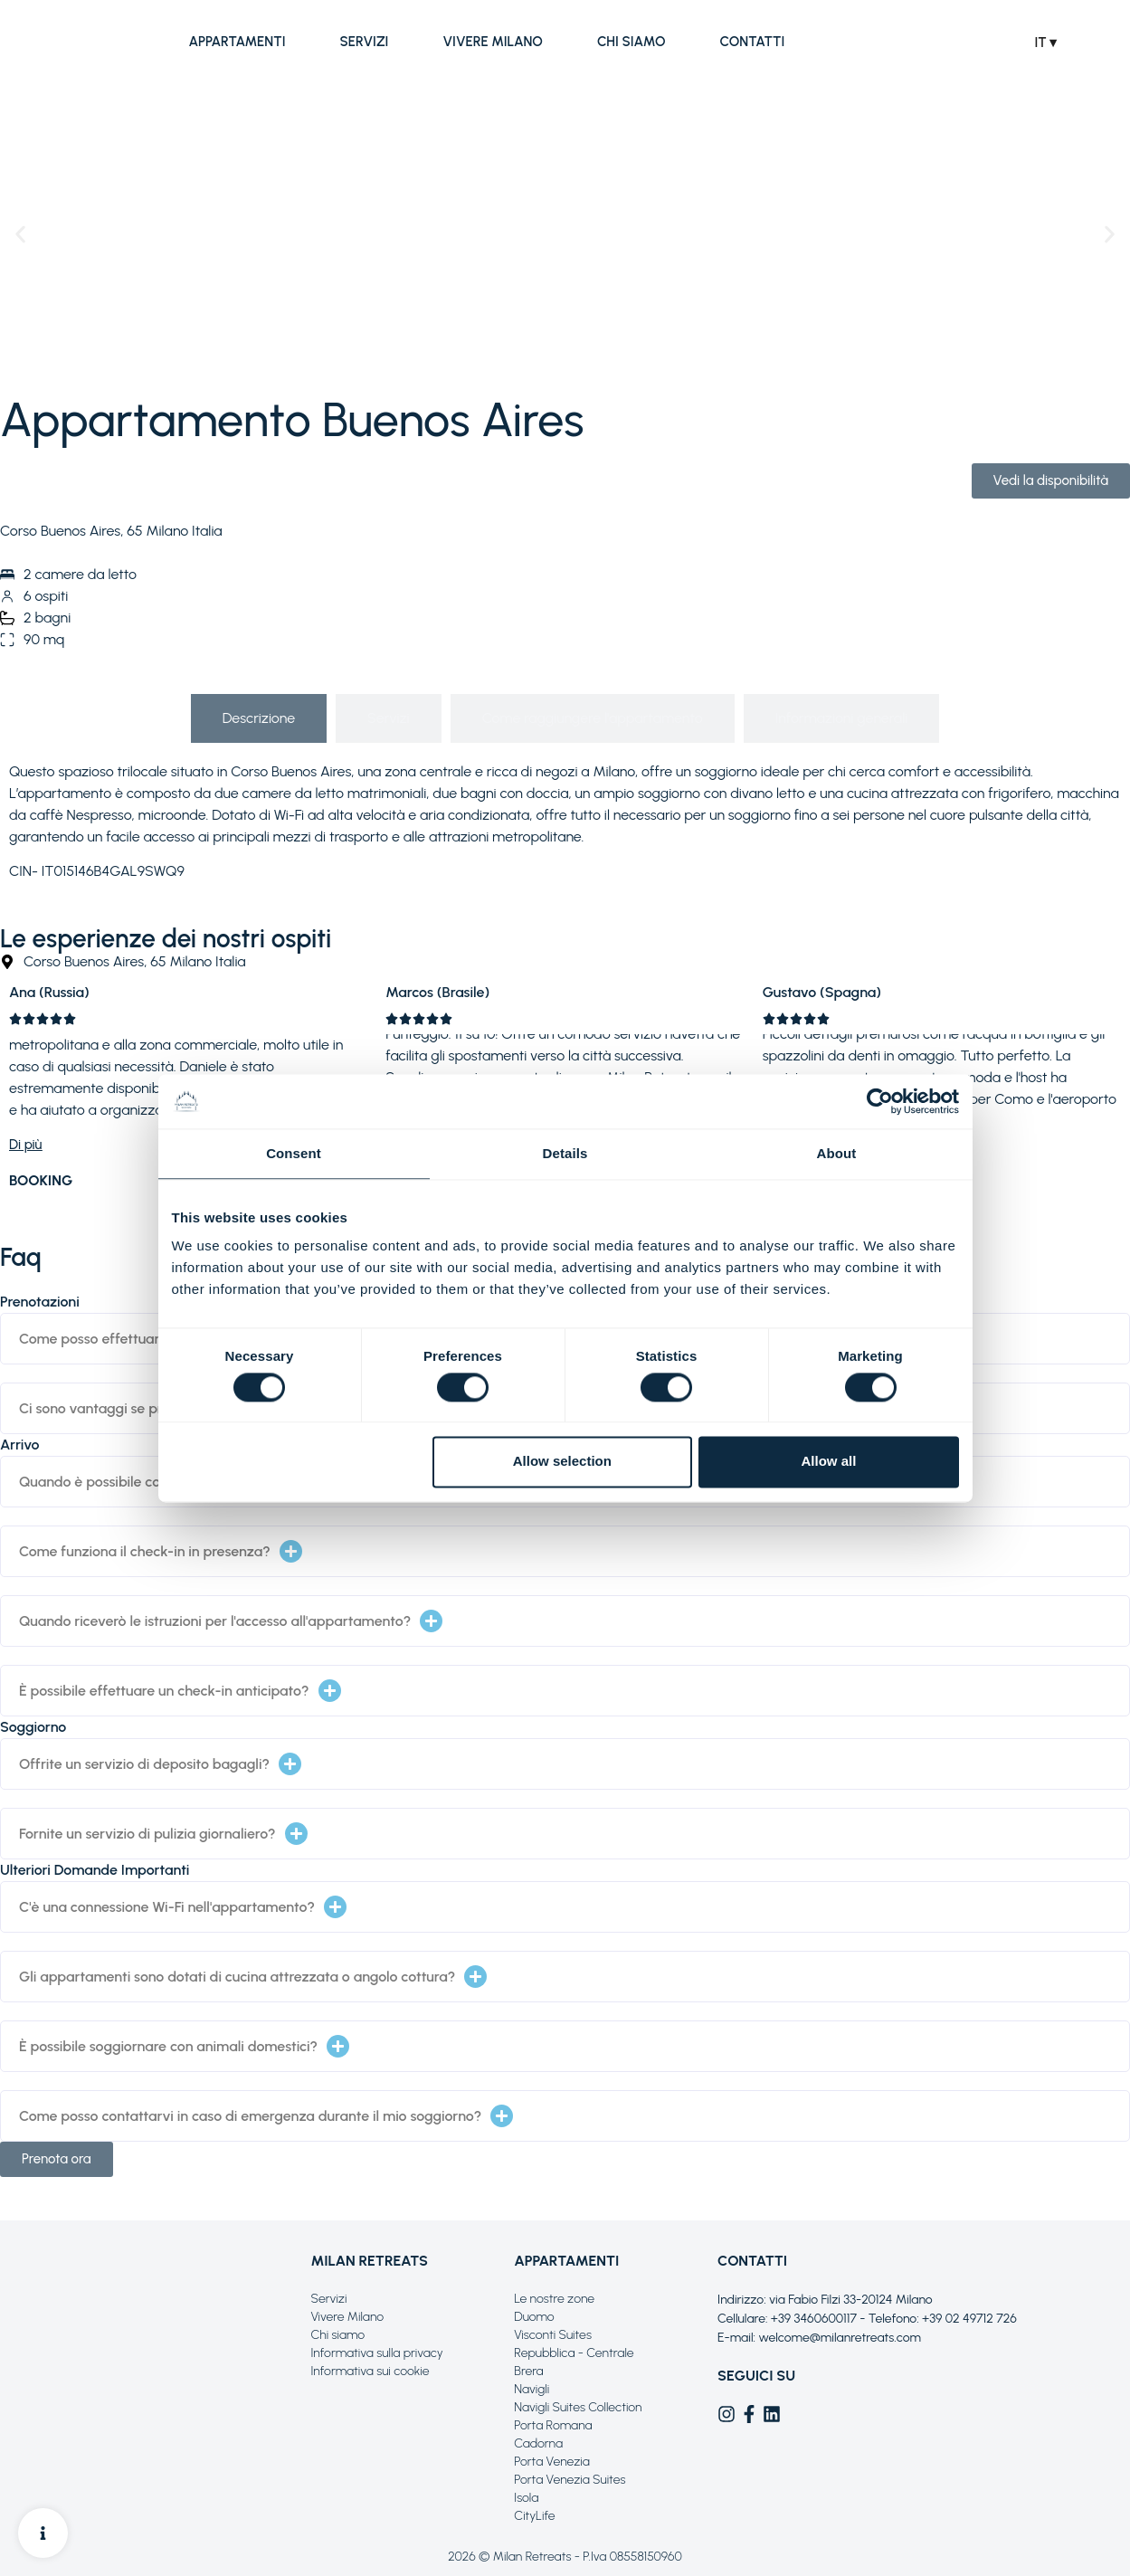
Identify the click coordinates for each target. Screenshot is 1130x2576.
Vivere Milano (492, 41)
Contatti (751, 41)
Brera (528, 2371)
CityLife (534, 2516)
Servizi (363, 41)
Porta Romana (553, 2425)
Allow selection (562, 1461)
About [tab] (837, 1153)
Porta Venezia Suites (569, 2479)
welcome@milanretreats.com (839, 2337)
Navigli (531, 2389)
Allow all (829, 1461)
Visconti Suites (553, 2335)
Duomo (534, 2316)
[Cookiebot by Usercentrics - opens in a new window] (880, 1101)
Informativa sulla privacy (376, 2353)
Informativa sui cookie (369, 2371)
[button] (20, 234)
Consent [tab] (293, 1153)
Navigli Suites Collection (577, 2407)
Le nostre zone (554, 2298)
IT (1042, 42)
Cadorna (538, 2443)
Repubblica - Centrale (573, 2353)
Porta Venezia (551, 2461)
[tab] (259, 718)
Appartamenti (236, 41)
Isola (526, 2497)
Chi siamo (631, 41)
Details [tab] (565, 1153)
